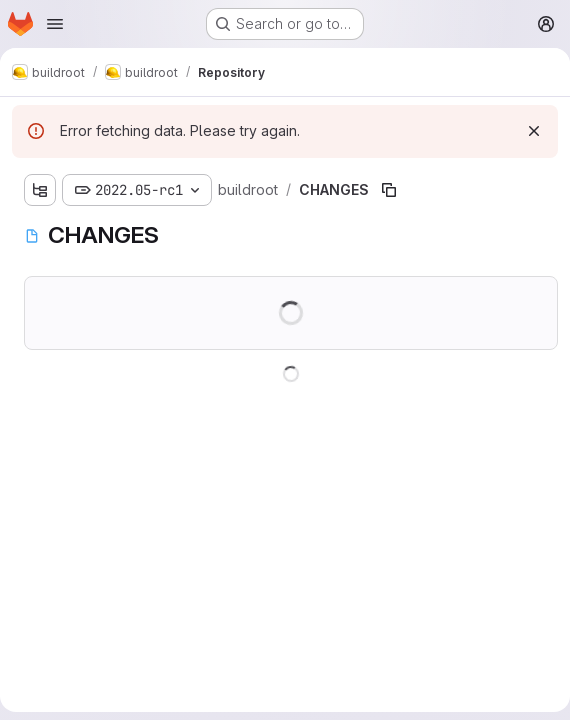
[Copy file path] (389, 190)
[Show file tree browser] (40, 190)
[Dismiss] (534, 131)
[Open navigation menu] (55, 24)
